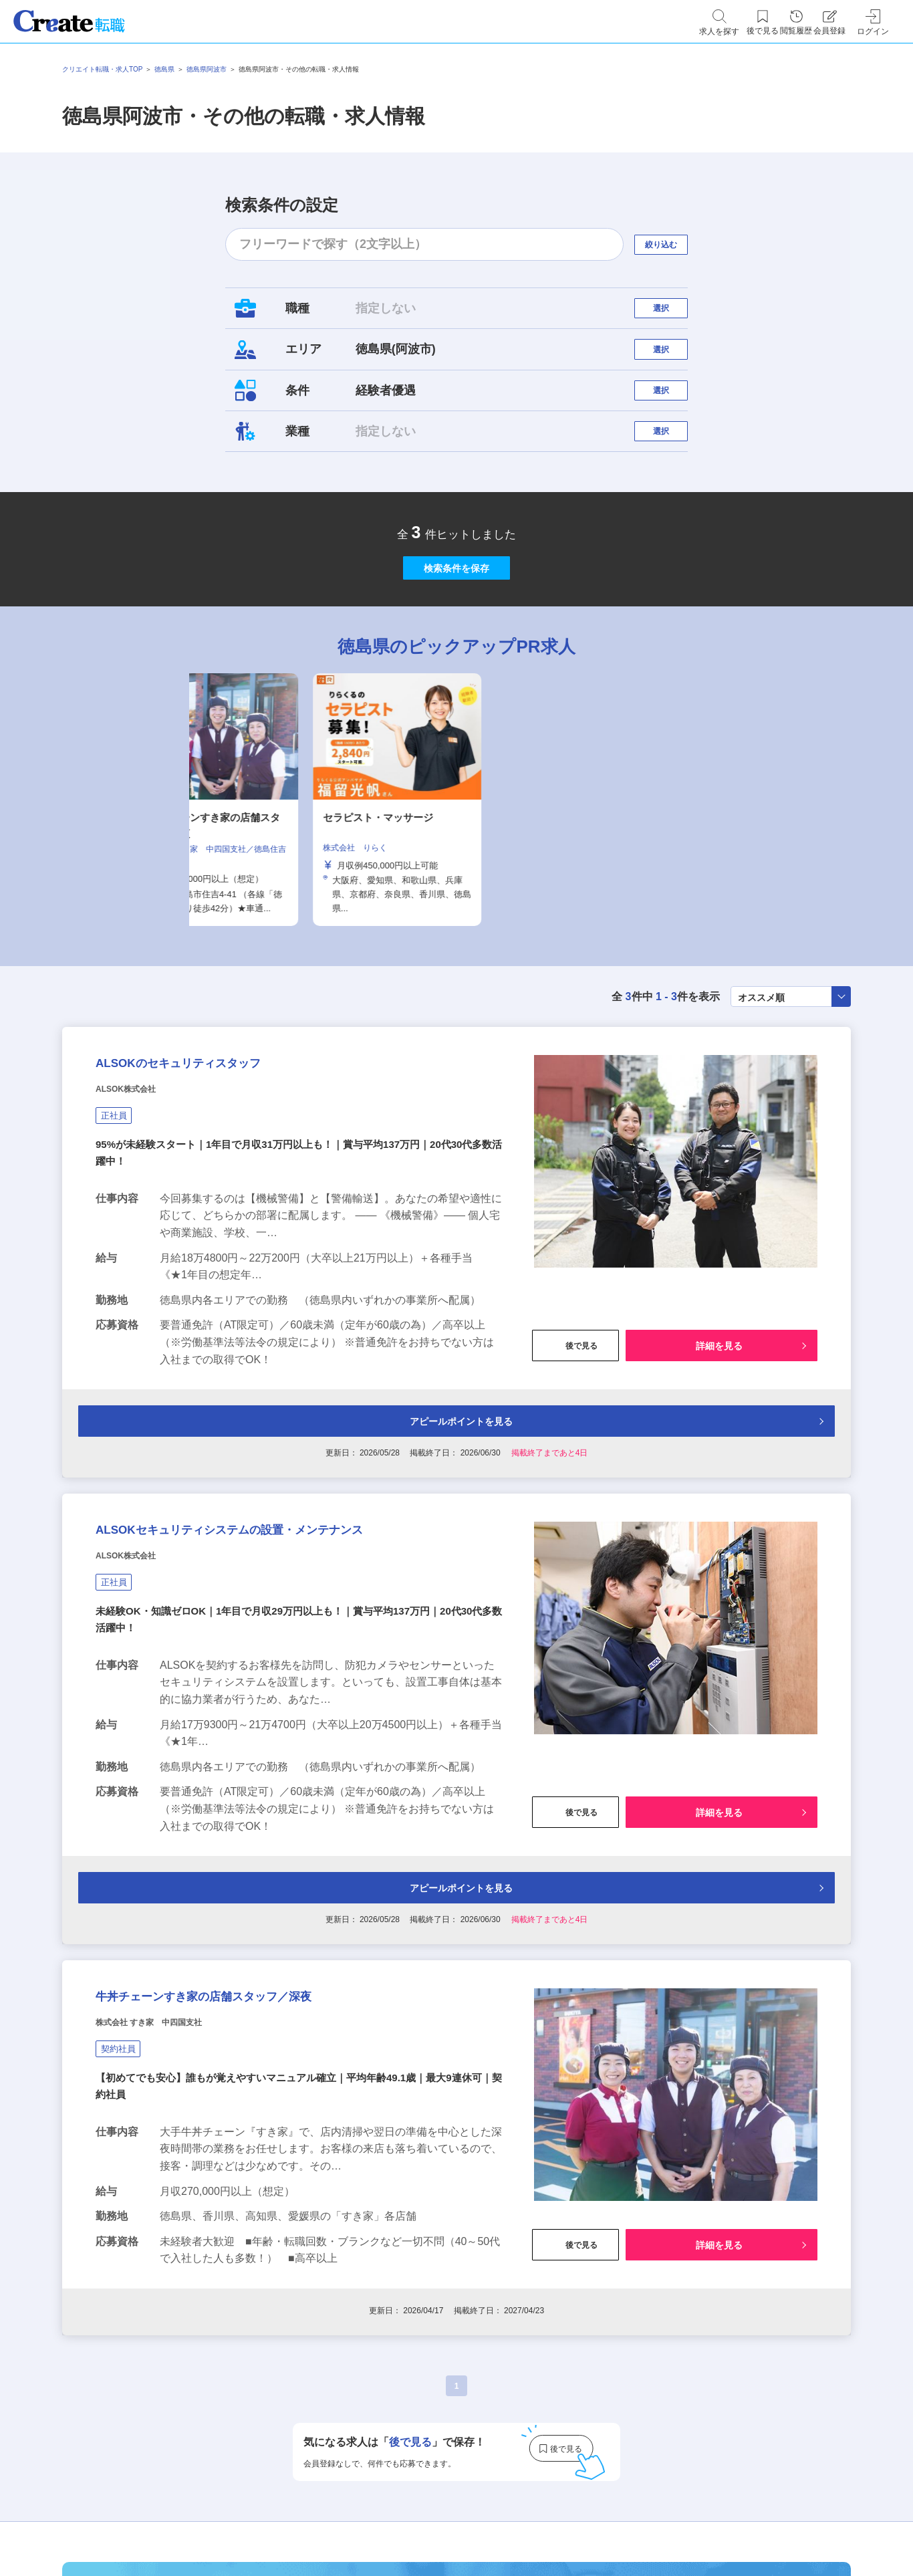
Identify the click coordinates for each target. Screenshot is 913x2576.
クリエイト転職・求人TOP (102, 69)
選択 (673, 314)
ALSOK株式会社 (141, 1188)
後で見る (575, 1447)
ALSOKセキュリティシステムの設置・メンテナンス (296, 1662)
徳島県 (164, 69)
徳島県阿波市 (206, 69)
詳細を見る (719, 1447)
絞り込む (673, 244)
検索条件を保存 (456, 631)
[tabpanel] (456, 876)
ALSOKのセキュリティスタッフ (225, 1155)
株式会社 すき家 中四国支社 (175, 2202)
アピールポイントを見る (454, 1526)
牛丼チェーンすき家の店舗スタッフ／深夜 (264, 2169)
